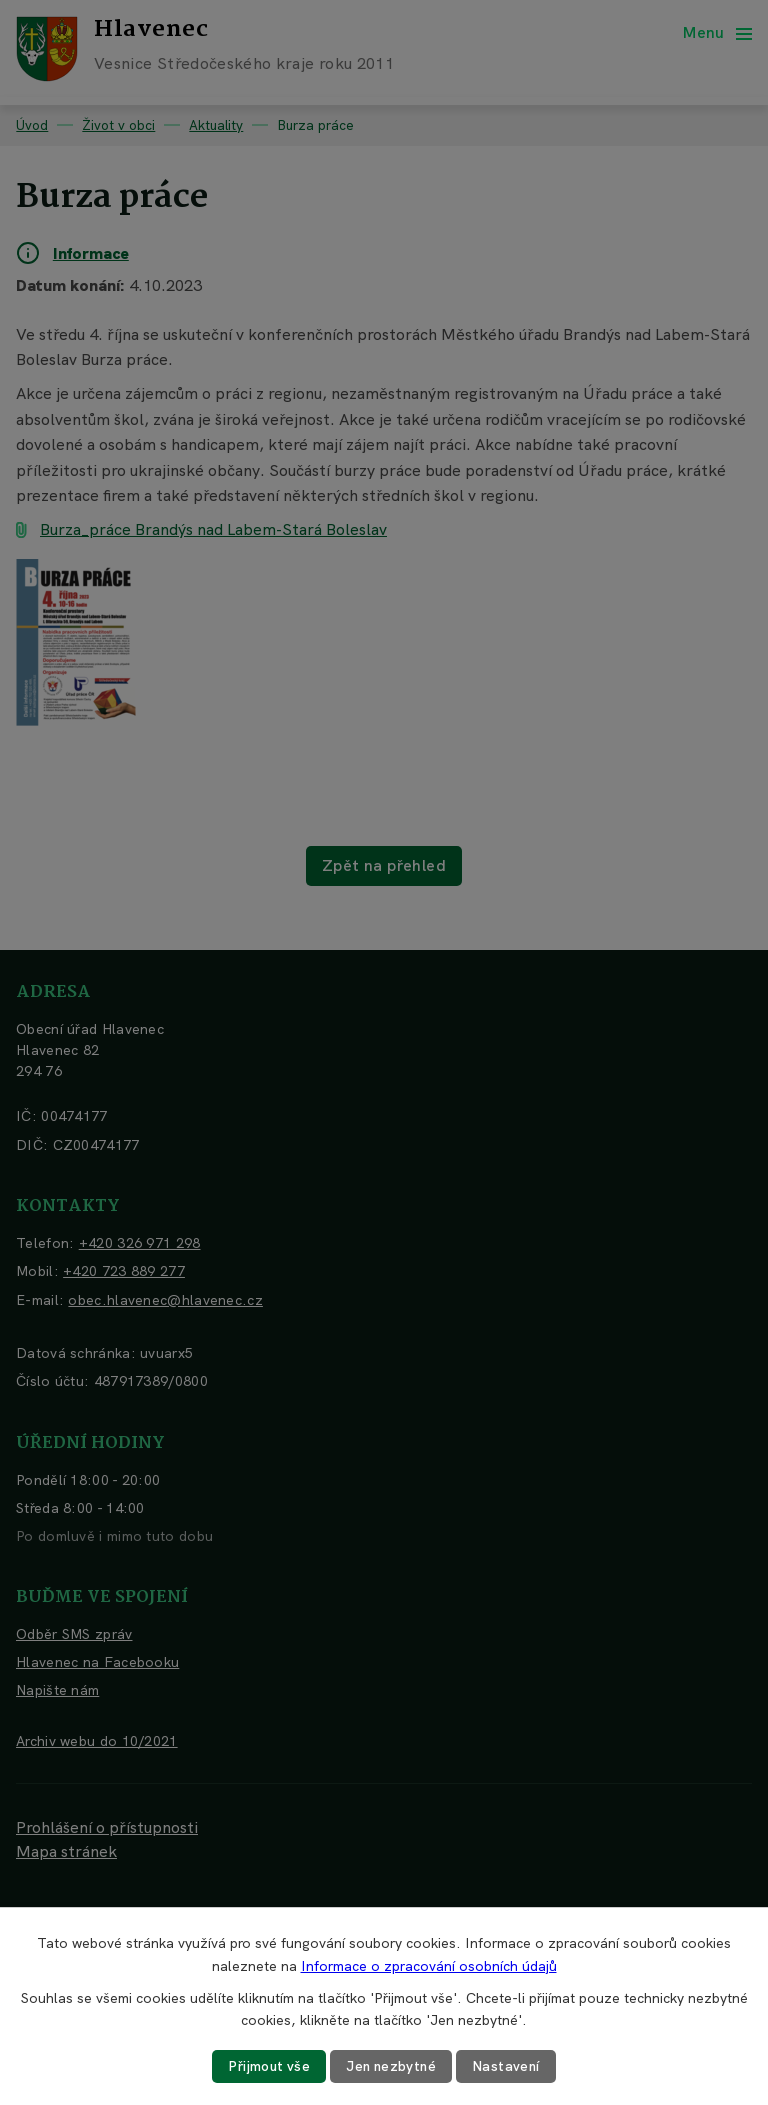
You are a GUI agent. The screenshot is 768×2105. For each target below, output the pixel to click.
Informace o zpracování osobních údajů (429, 1965)
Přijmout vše (267, 2066)
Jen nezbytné (392, 2066)
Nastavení (509, 2066)
